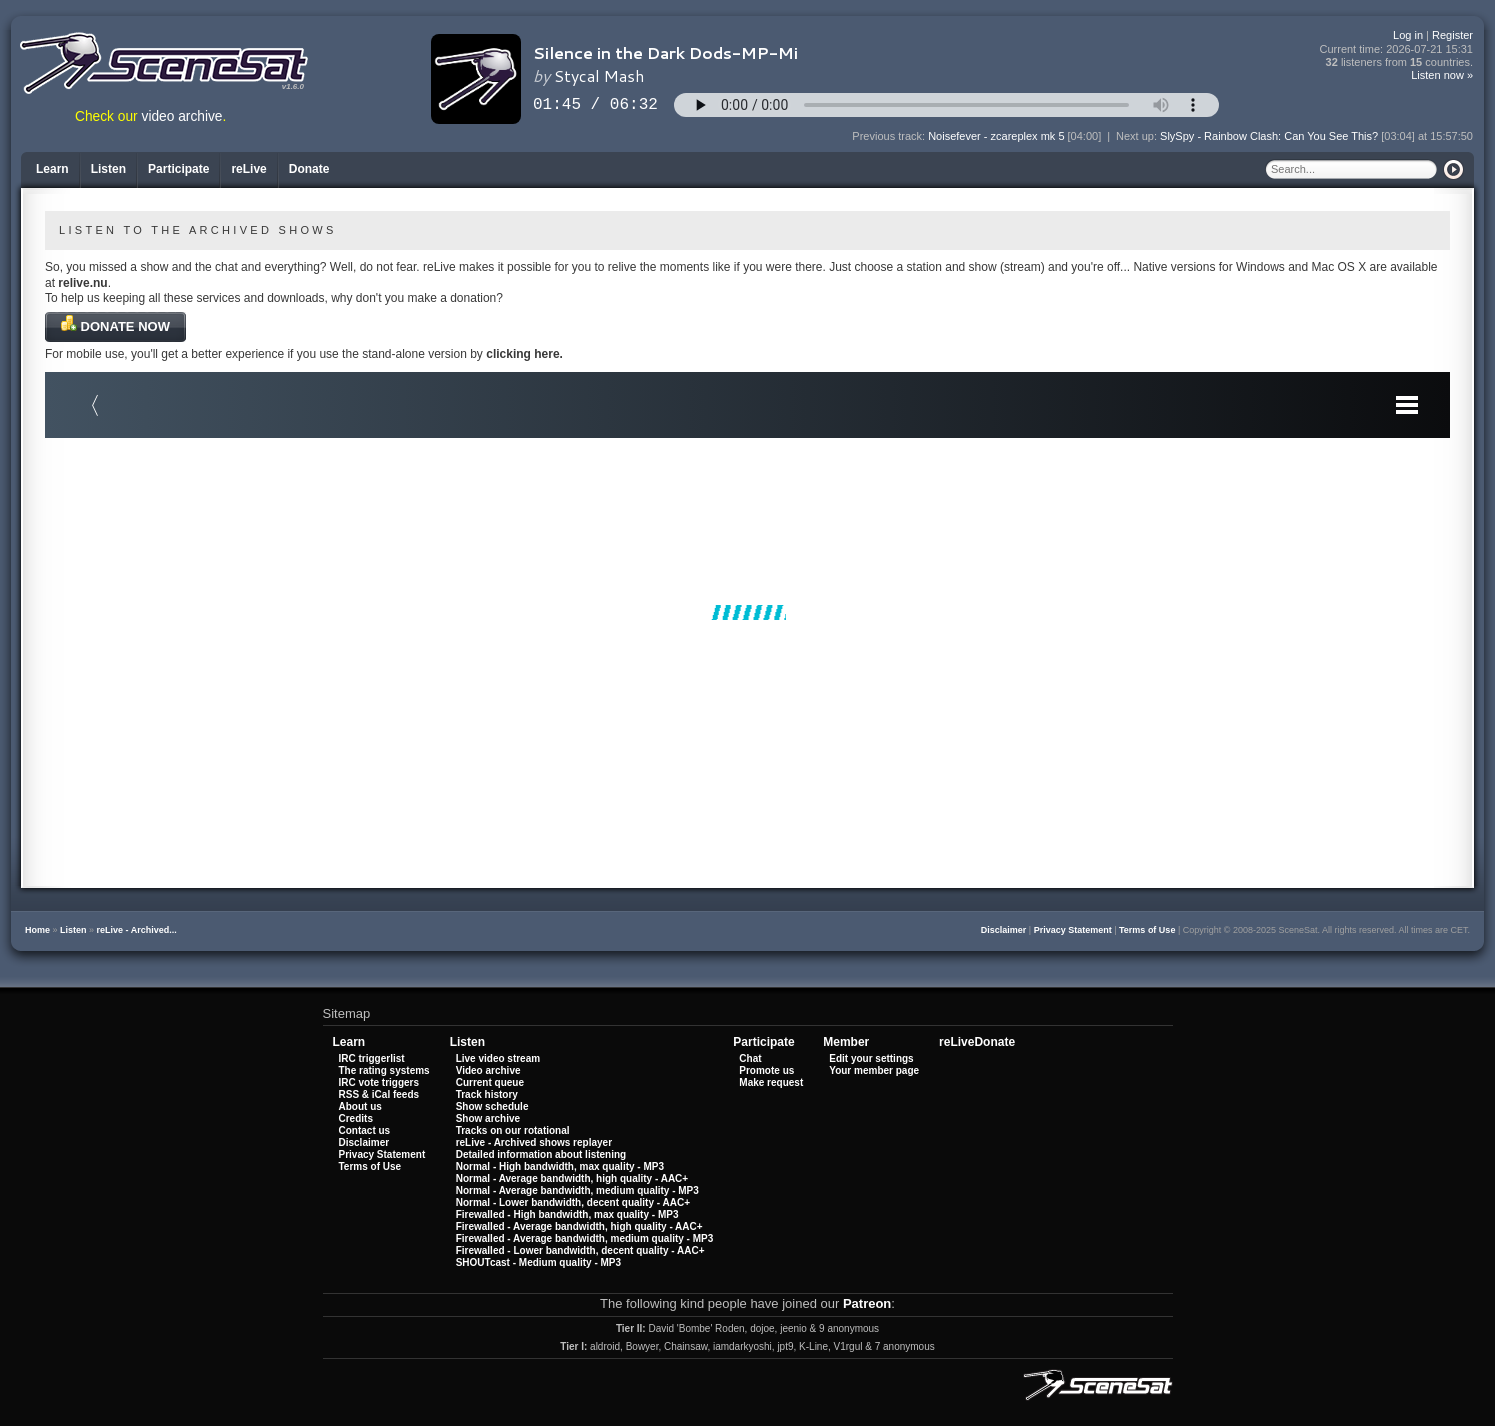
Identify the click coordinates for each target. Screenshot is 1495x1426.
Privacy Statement (1073, 930)
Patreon (867, 1303)
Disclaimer (1004, 930)
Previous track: (890, 136)
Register (1452, 35)
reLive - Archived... (137, 930)
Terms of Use (1147, 930)
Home (37, 930)
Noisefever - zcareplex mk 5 (996, 136)
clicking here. (524, 354)
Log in (1408, 35)
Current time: (1397, 49)
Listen (73, 930)
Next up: (1138, 136)
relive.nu (82, 283)
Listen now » (1442, 75)
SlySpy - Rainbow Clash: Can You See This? (1269, 136)
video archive (182, 116)
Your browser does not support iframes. (747, 612)
